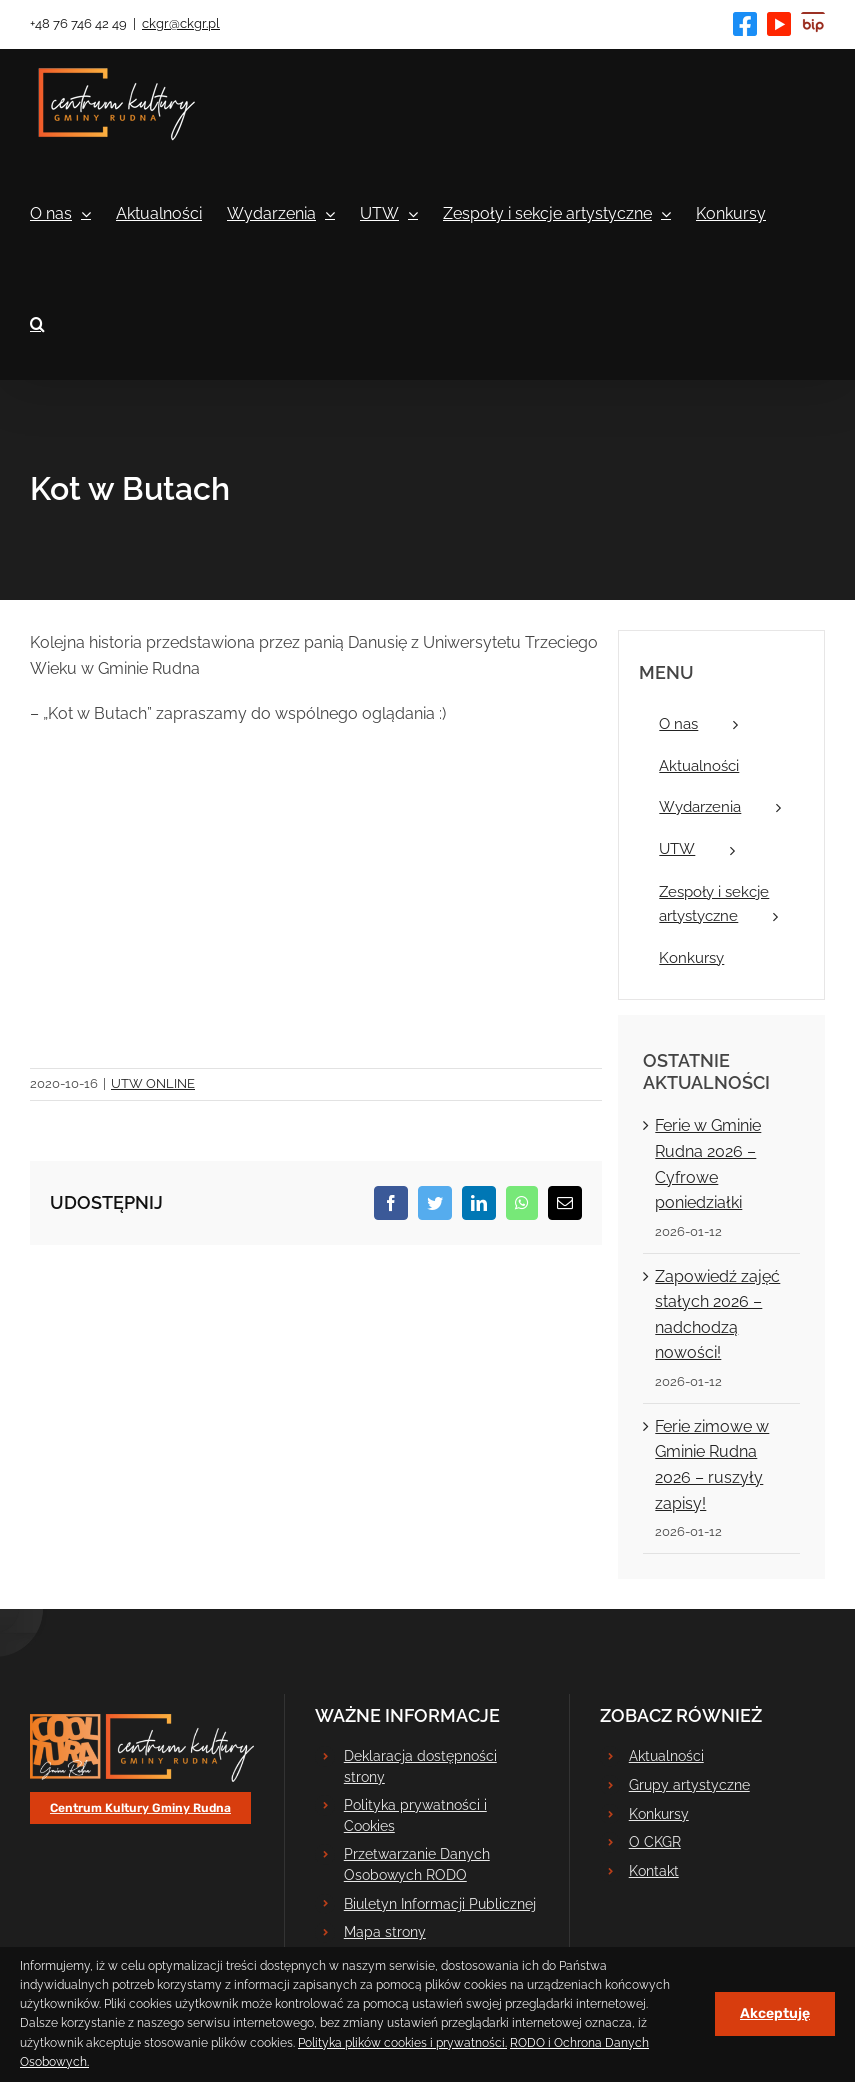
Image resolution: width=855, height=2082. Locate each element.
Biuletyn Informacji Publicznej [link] (440, 1904)
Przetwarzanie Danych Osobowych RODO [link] (417, 1864)
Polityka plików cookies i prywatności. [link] (402, 2043)
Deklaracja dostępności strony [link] (420, 1766)
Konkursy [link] (659, 1814)
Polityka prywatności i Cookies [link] (415, 1815)
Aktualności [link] (666, 1756)
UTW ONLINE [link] (153, 1083)
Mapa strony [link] (385, 1932)
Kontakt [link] (654, 1871)
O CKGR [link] (655, 1842)
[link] (745, 24)
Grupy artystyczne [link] (689, 1785)
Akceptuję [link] (775, 2013)
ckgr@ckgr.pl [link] (181, 23)
